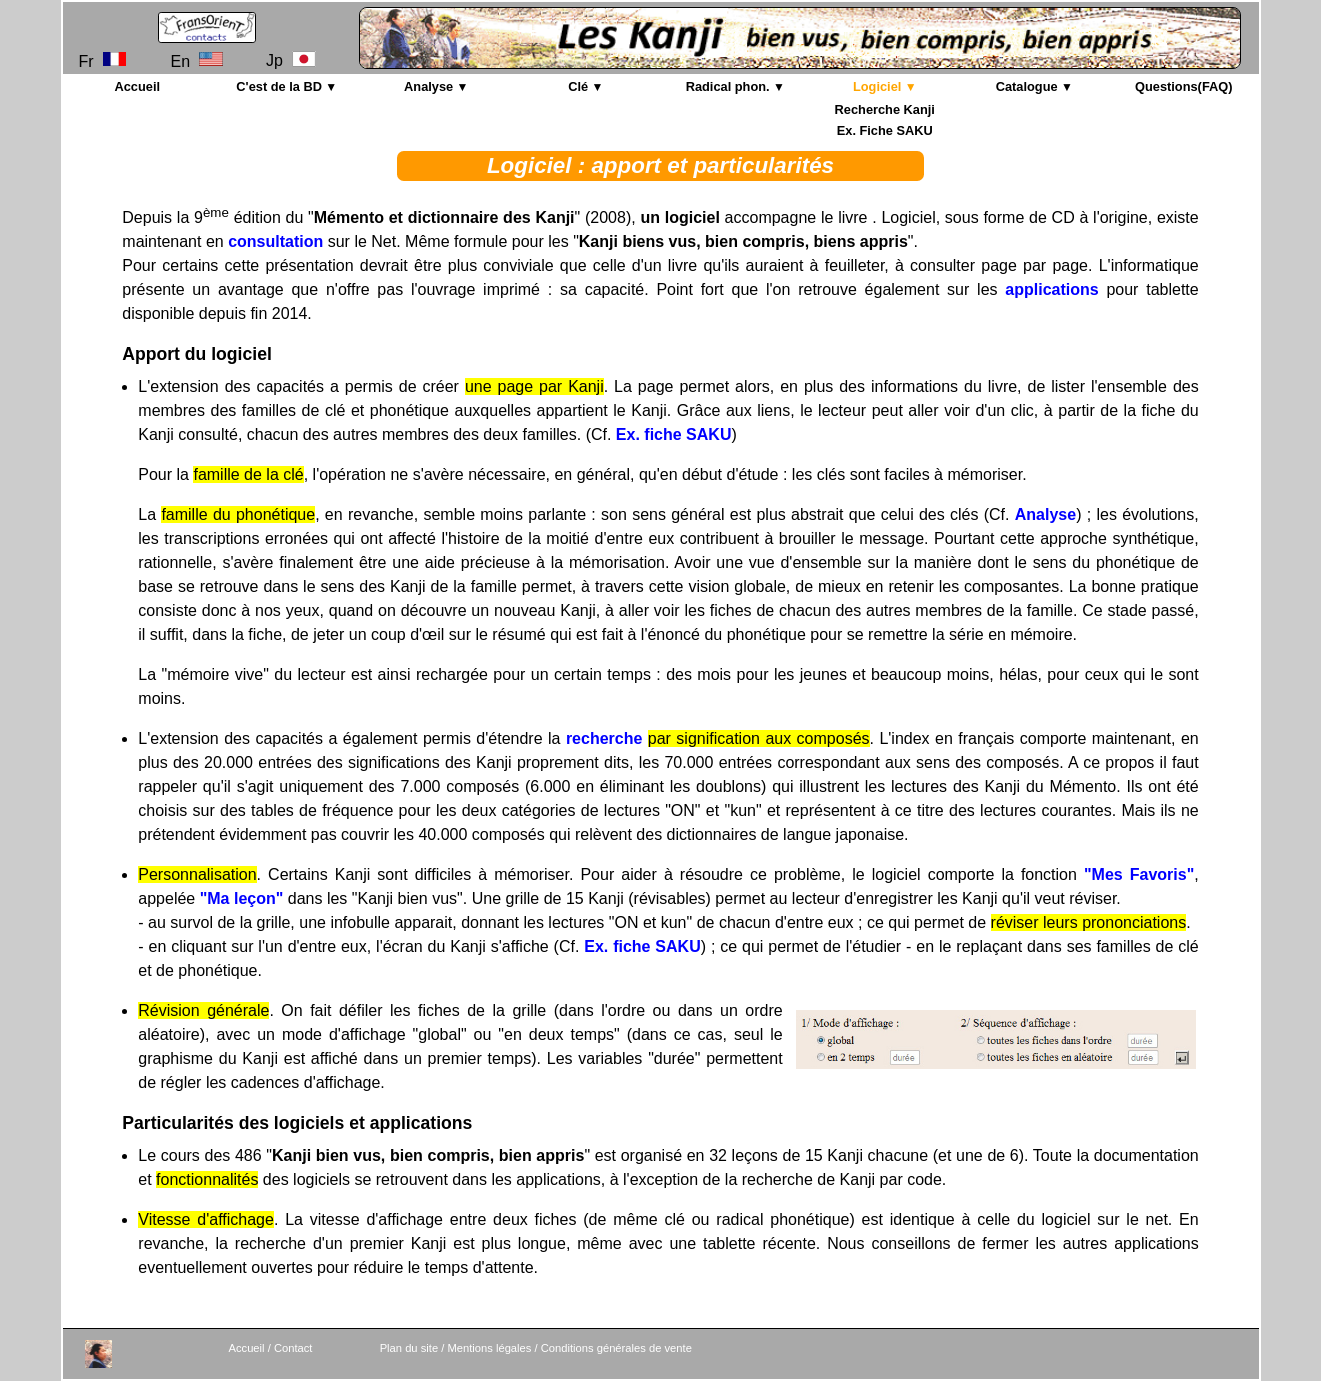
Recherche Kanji (885, 109)
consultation (275, 241)
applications (1051, 289)
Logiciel (877, 86)
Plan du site (409, 1348)
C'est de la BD (279, 86)
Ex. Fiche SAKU (885, 130)
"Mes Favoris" (1139, 874)
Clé (578, 86)
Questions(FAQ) (1183, 86)
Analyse (428, 86)
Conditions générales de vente (616, 1348)
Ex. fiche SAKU (674, 434)
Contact (293, 1348)
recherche (604, 738)
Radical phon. (728, 86)
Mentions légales (489, 1348)
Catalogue (1027, 86)
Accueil (137, 86)
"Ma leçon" (242, 898)
